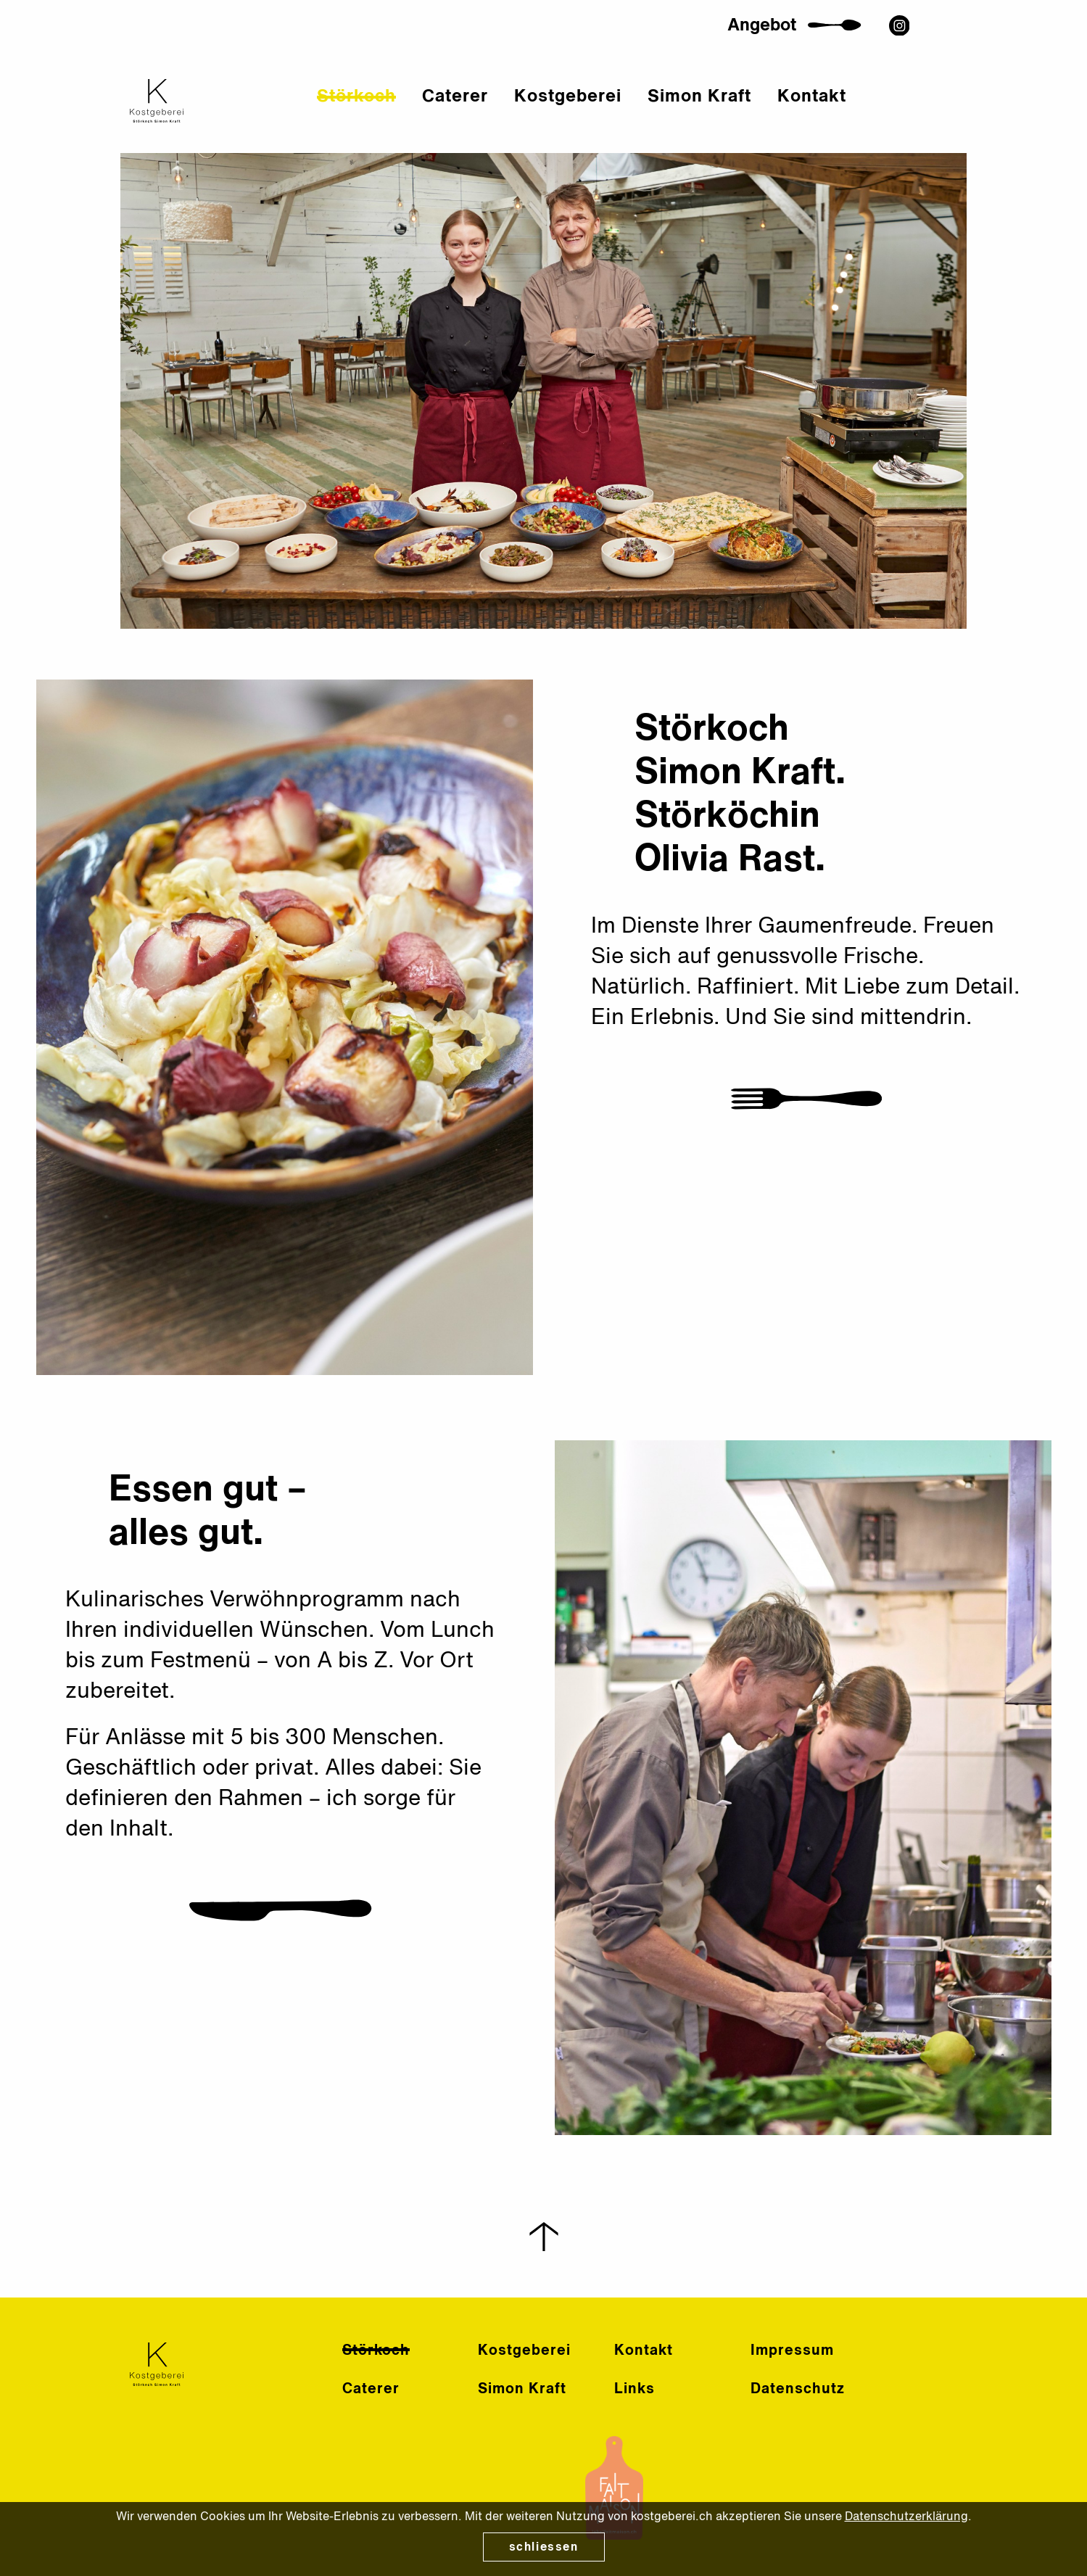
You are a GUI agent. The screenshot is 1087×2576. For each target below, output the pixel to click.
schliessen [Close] (544, 2548)
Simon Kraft (744, 114)
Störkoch (401, 114)
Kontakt (856, 114)
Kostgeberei (612, 114)
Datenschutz (798, 2389)
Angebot (796, 42)
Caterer (500, 114)
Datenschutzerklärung (906, 2517)
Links (634, 2389)
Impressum (792, 2351)
